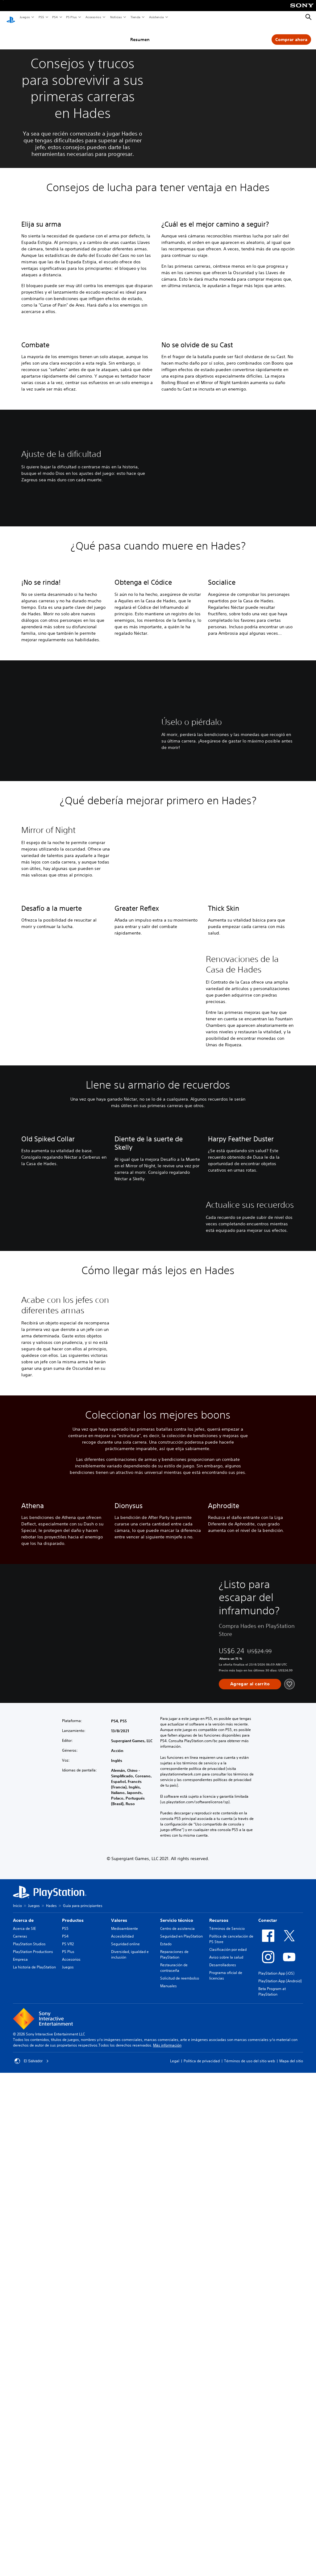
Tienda (135, 17)
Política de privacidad (202, 2569)
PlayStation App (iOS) (276, 2482)
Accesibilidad (122, 2445)
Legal (174, 2569)
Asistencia (156, 17)
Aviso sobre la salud (226, 2466)
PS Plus (71, 17)
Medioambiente (124, 2437)
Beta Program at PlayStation (272, 2500)
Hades (51, 2414)
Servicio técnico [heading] (176, 2429)
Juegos (24, 17)
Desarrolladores (222, 2473)
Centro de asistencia (177, 2437)
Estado (166, 2452)
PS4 (54, 17)
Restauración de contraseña (174, 2476)
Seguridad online (125, 2452)
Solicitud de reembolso (179, 2487)
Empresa (20, 2468)
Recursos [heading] (218, 2429)
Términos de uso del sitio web (249, 2569)
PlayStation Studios (29, 2452)
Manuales (168, 2494)
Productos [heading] (73, 2429)
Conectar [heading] (267, 2429)
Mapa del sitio (291, 2569)
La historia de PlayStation (34, 2475)
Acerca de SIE (24, 2437)
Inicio (17, 2414)
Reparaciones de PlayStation (174, 2463)
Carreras (20, 2445)
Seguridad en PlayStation (181, 2445)
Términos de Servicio (227, 2437)
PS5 (41, 17)
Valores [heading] (119, 2429)
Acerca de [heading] (23, 2429)
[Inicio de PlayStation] (11, 17)
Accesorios (93, 17)
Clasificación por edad (228, 2458)
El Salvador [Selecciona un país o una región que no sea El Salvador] (31, 2570)
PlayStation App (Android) (280, 2489)
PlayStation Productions (33, 2460)
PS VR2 (68, 2452)
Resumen (153, 33)
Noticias (116, 17)
